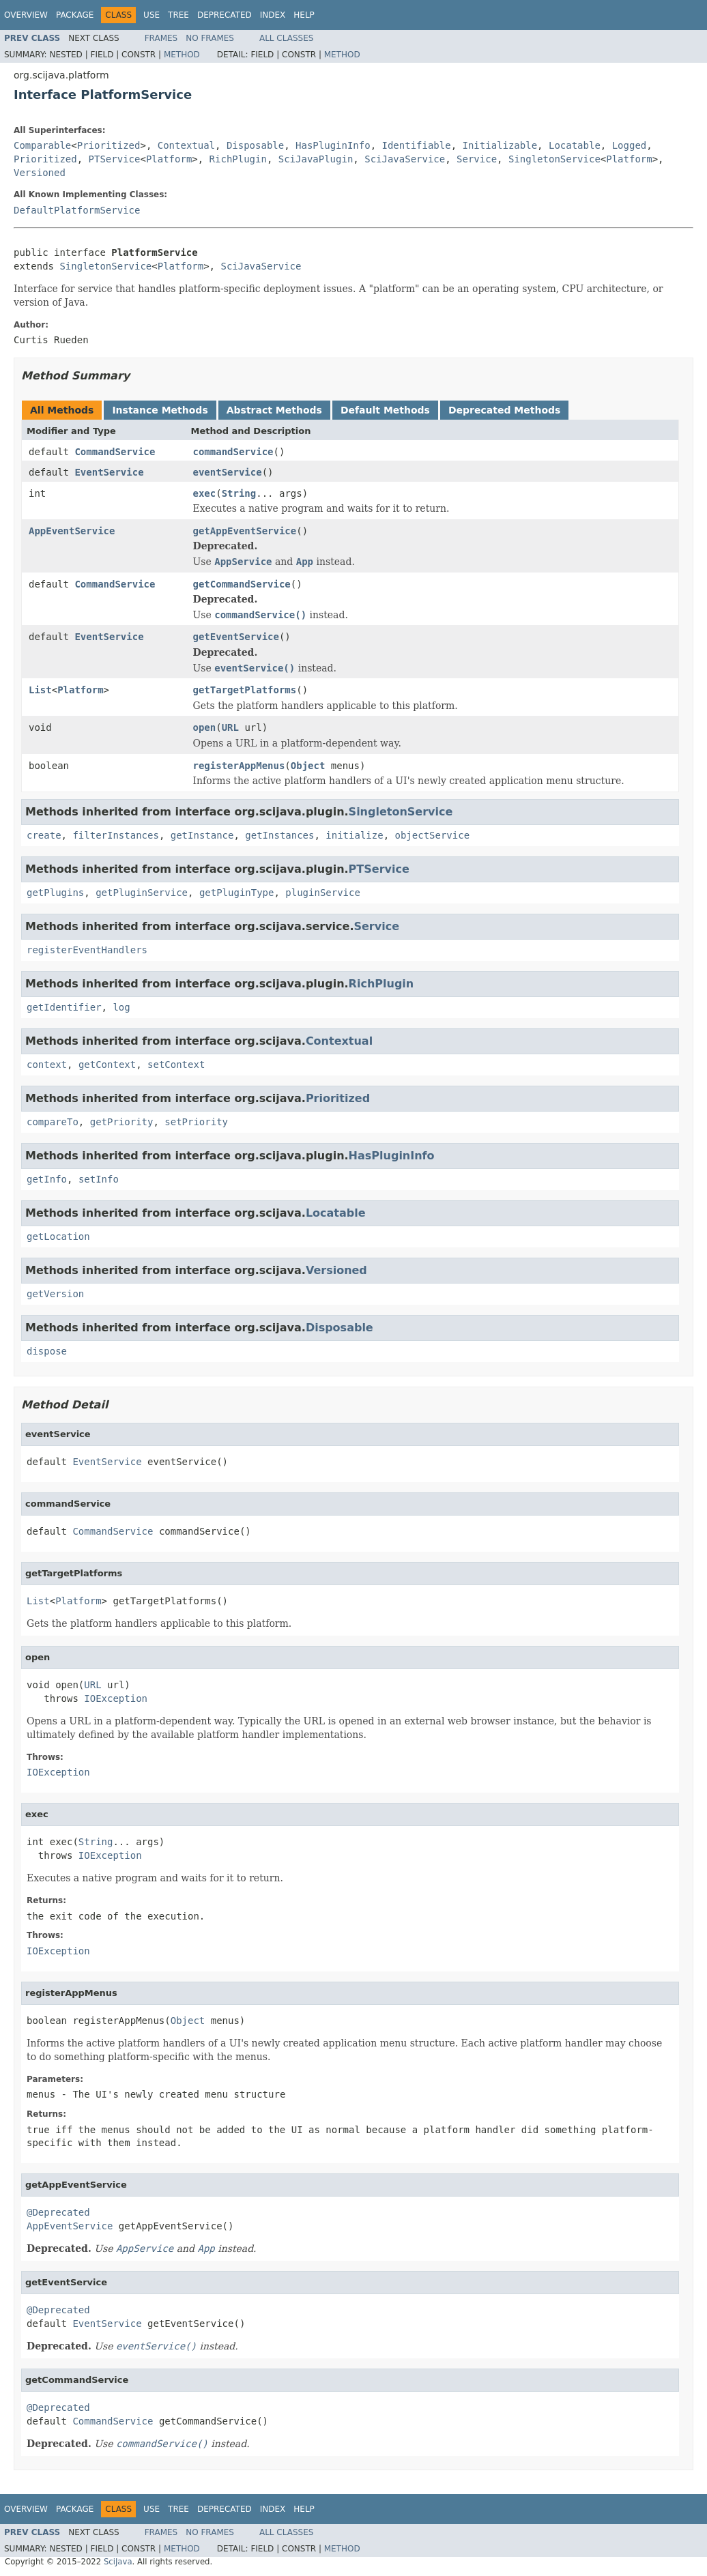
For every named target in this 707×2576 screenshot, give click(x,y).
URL (230, 727)
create (44, 835)
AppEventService (72, 530)
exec (204, 493)
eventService (227, 472)
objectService (432, 835)
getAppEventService (245, 530)
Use (151, 15)
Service (477, 159)
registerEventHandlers (87, 949)
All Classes (286, 38)
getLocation (58, 1236)
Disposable (255, 145)
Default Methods (385, 410)
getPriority (122, 1121)
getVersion (55, 1293)
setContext (176, 1064)
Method (182, 54)
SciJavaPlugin (316, 159)
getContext (107, 1064)
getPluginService (142, 892)
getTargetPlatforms (245, 689)
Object (308, 765)
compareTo (52, 1121)
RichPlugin (238, 159)
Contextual (186, 145)
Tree (178, 15)
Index (273, 15)
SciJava (118, 2561)
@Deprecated (58, 2212)
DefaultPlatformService (77, 210)
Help (304, 15)
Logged (629, 145)
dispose (47, 1351)
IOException (115, 1698)
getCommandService (242, 584)
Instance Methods (159, 410)
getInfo (47, 1179)
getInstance (202, 835)
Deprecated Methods (504, 410)
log (121, 1007)
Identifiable (416, 145)
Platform (169, 159)
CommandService (114, 451)
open (204, 727)
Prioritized (109, 145)
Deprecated (224, 15)
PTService (115, 159)
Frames (161, 38)
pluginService (322, 892)
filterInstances (115, 835)
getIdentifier (64, 1007)
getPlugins (55, 892)
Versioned (40, 172)
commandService (233, 451)
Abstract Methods (274, 410)
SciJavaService (404, 159)
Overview (26, 15)
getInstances (279, 835)
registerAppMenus (239, 765)
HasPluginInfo (333, 145)
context (47, 1064)
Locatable (575, 145)
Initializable (500, 145)
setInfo (98, 1179)
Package (74, 15)
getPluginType (236, 892)
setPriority (196, 1121)
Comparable (42, 145)
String (239, 493)
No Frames (210, 38)
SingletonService (554, 159)
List (40, 689)
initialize (354, 835)
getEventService (236, 636)
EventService (108, 472)
